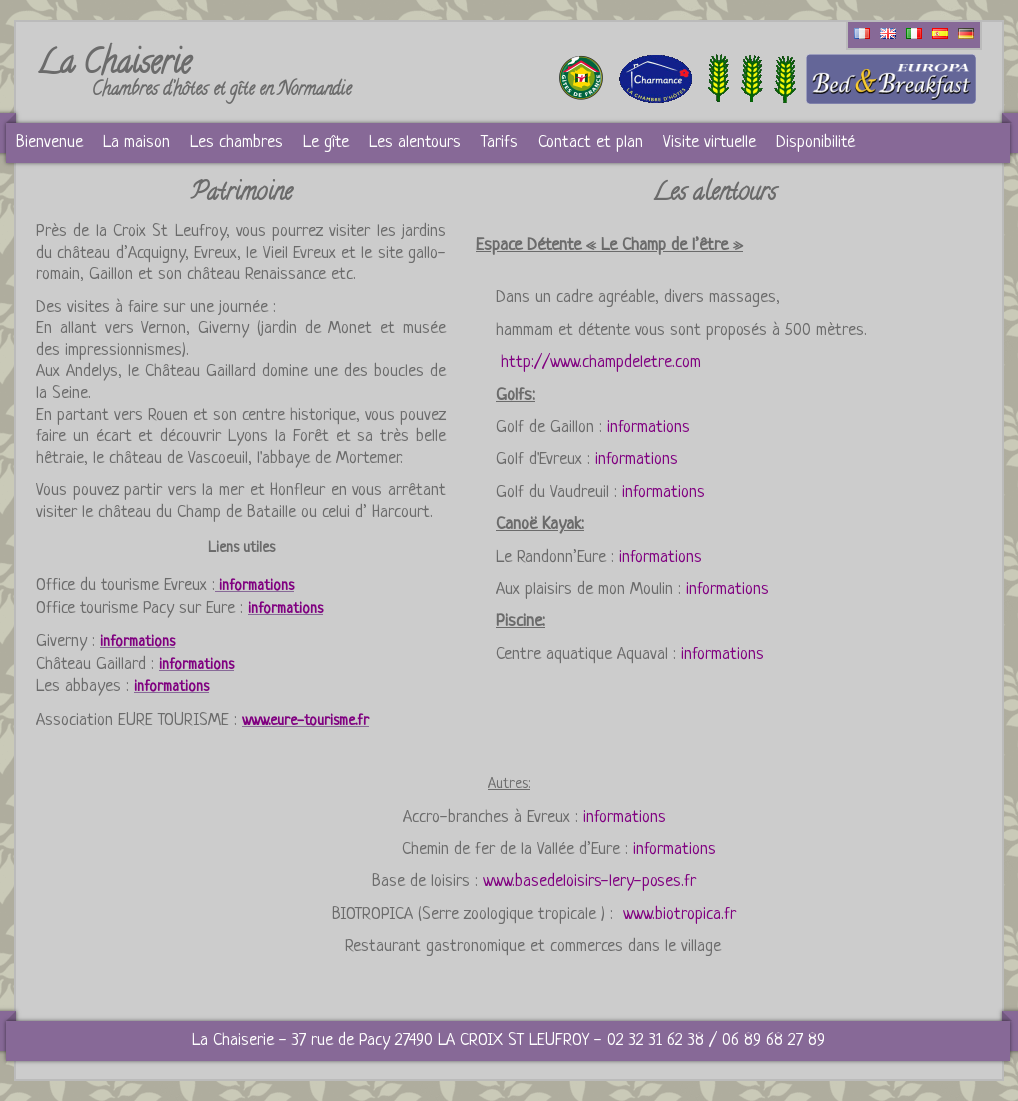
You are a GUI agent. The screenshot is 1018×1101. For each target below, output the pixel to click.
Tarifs (499, 142)
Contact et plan (590, 142)
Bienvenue (49, 142)
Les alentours (415, 142)
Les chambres (236, 142)
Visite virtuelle (709, 142)
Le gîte (326, 142)
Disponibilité (815, 142)
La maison (136, 142)
